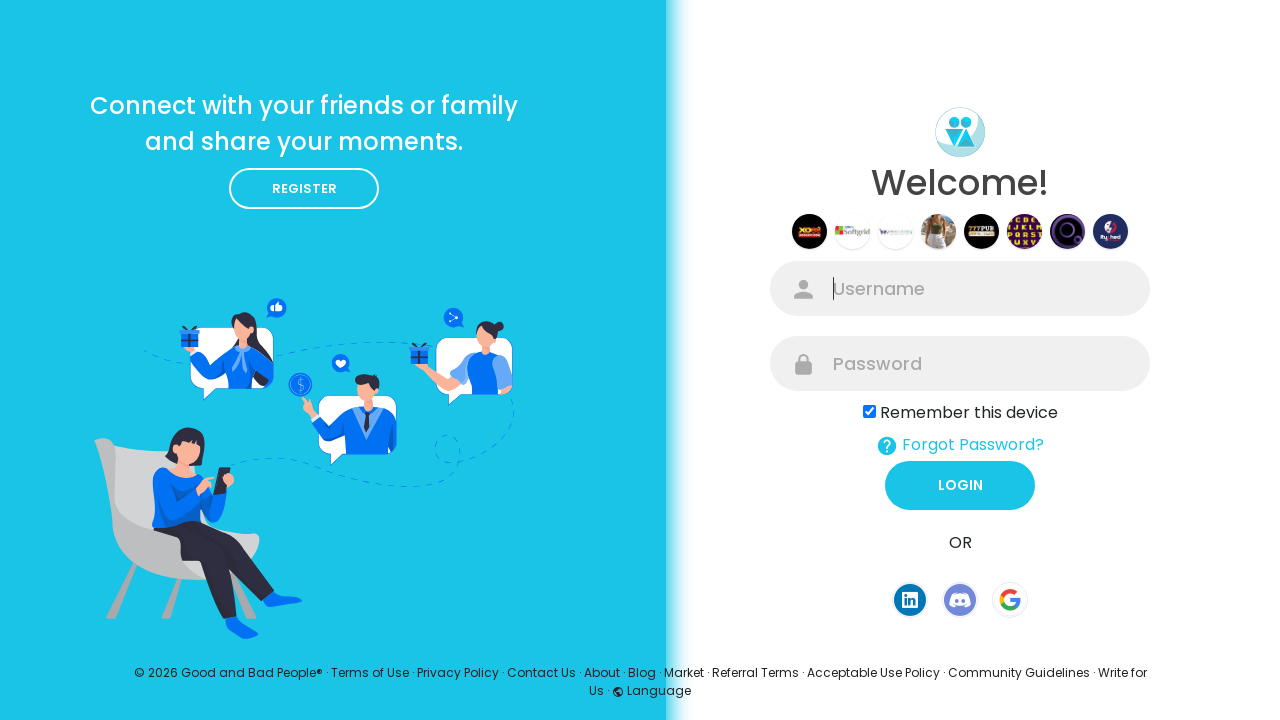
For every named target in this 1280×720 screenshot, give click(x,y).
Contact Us (541, 672)
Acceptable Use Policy (873, 672)
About (602, 672)
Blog (642, 672)
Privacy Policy (458, 672)
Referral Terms (755, 672)
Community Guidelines (1019, 672)
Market (684, 672)
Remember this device (969, 412)
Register (304, 188)
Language (651, 690)
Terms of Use (370, 672)
